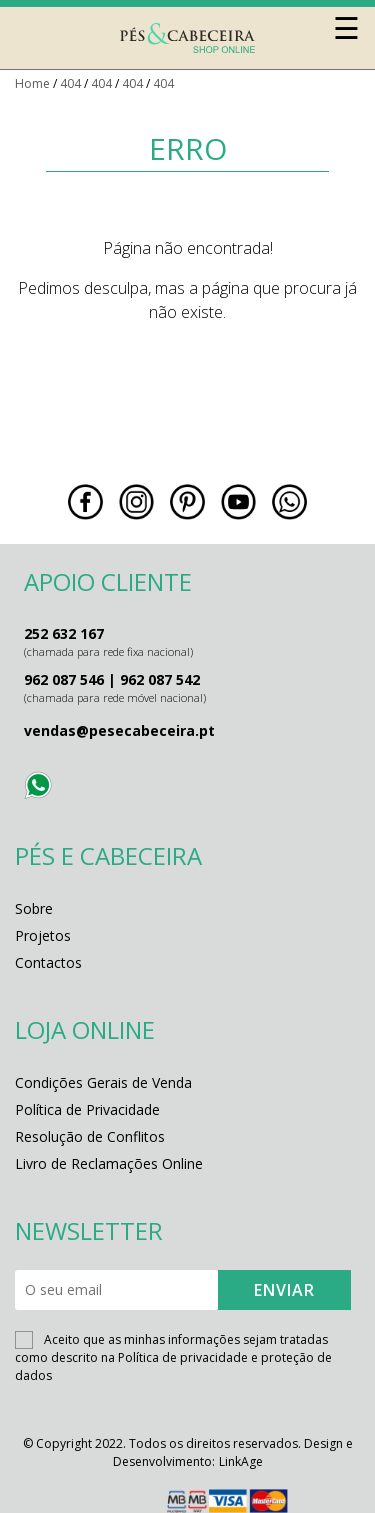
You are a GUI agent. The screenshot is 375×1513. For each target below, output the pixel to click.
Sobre (34, 908)
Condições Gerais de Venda (103, 1082)
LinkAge (241, 1461)
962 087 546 (64, 679)
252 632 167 (64, 633)
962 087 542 (160, 679)
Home (32, 83)
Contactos (48, 962)
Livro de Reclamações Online (109, 1163)
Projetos (43, 935)
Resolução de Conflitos (90, 1136)
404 (70, 83)
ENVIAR (284, 1290)
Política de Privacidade (87, 1109)
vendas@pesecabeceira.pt (119, 730)
